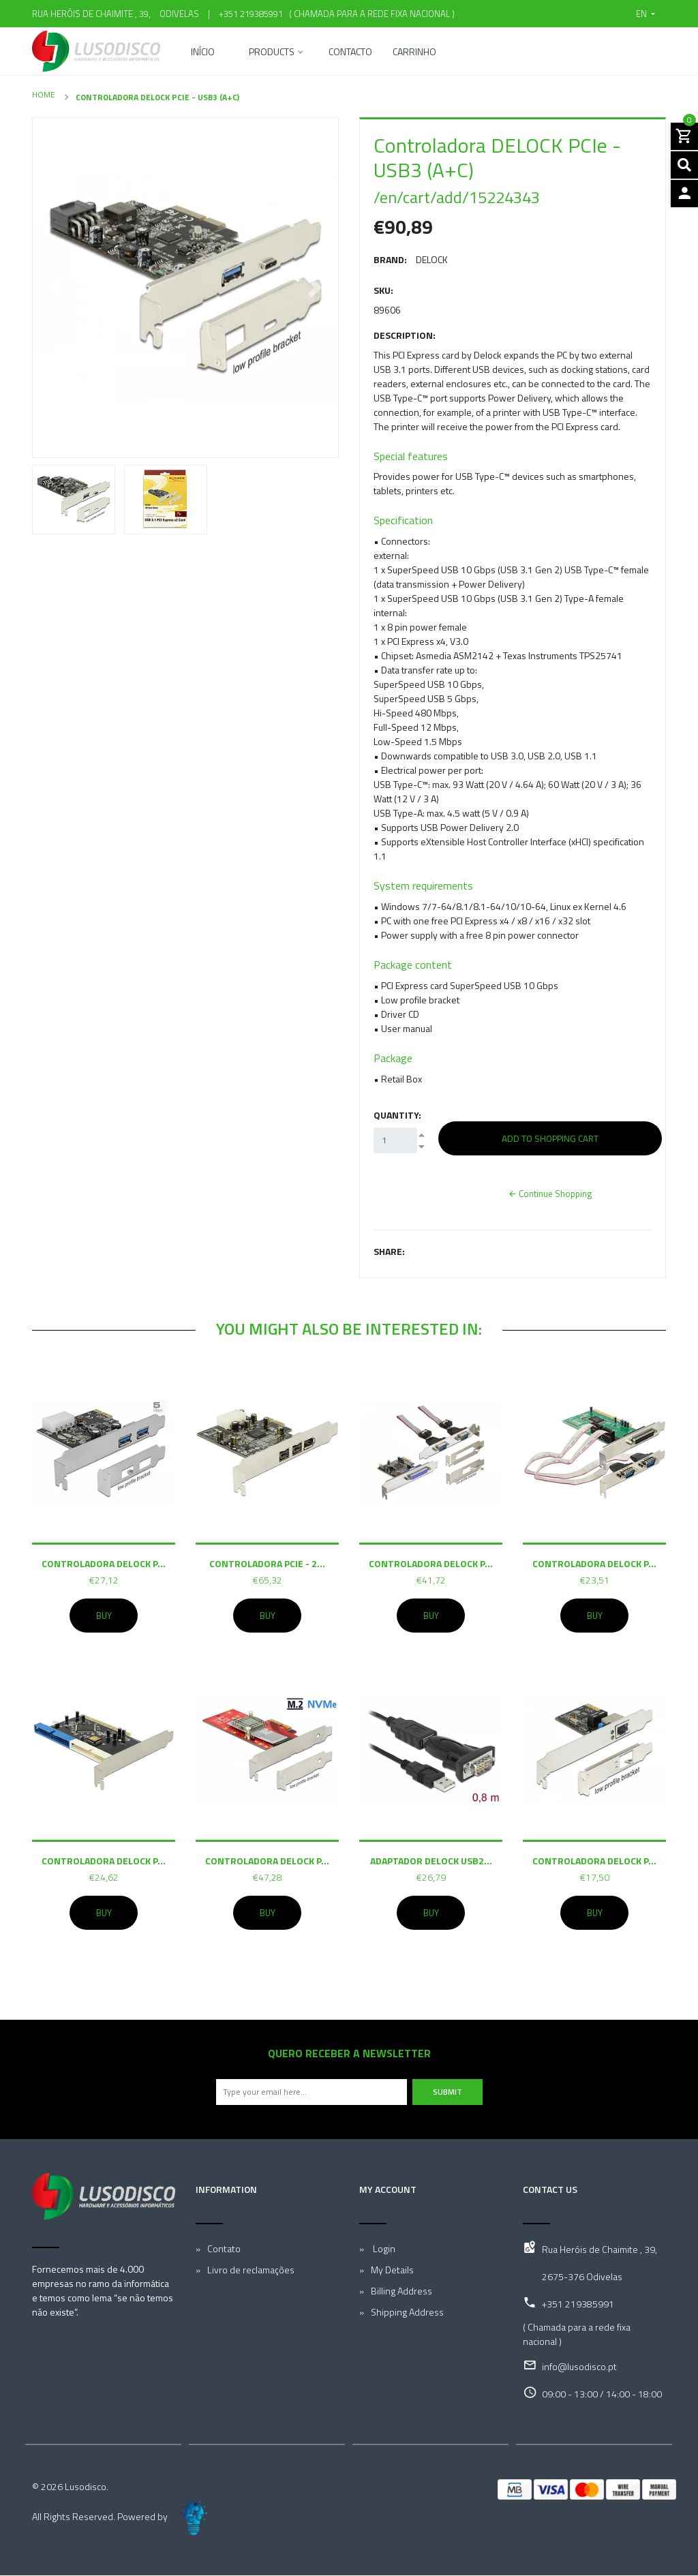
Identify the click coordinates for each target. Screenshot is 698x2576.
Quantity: (397, 1115)
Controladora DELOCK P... (104, 1563)
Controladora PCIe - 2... (267, 1563)
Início (203, 53)
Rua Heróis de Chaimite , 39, (599, 2250)
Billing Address (401, 2291)
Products (271, 53)
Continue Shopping (549, 1193)
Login (383, 2249)
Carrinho (414, 53)
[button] (645, 13)
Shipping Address (407, 2312)
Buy (103, 1615)
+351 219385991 (251, 13)
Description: (405, 335)
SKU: (383, 290)
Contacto (350, 53)
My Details (392, 2270)
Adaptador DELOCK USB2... (431, 1861)
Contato (224, 2249)
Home (43, 94)
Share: (389, 1250)
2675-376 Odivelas (582, 2277)
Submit (447, 2092)
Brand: (390, 259)
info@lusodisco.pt (579, 2367)
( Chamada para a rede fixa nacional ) (370, 13)
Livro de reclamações (250, 2270)
